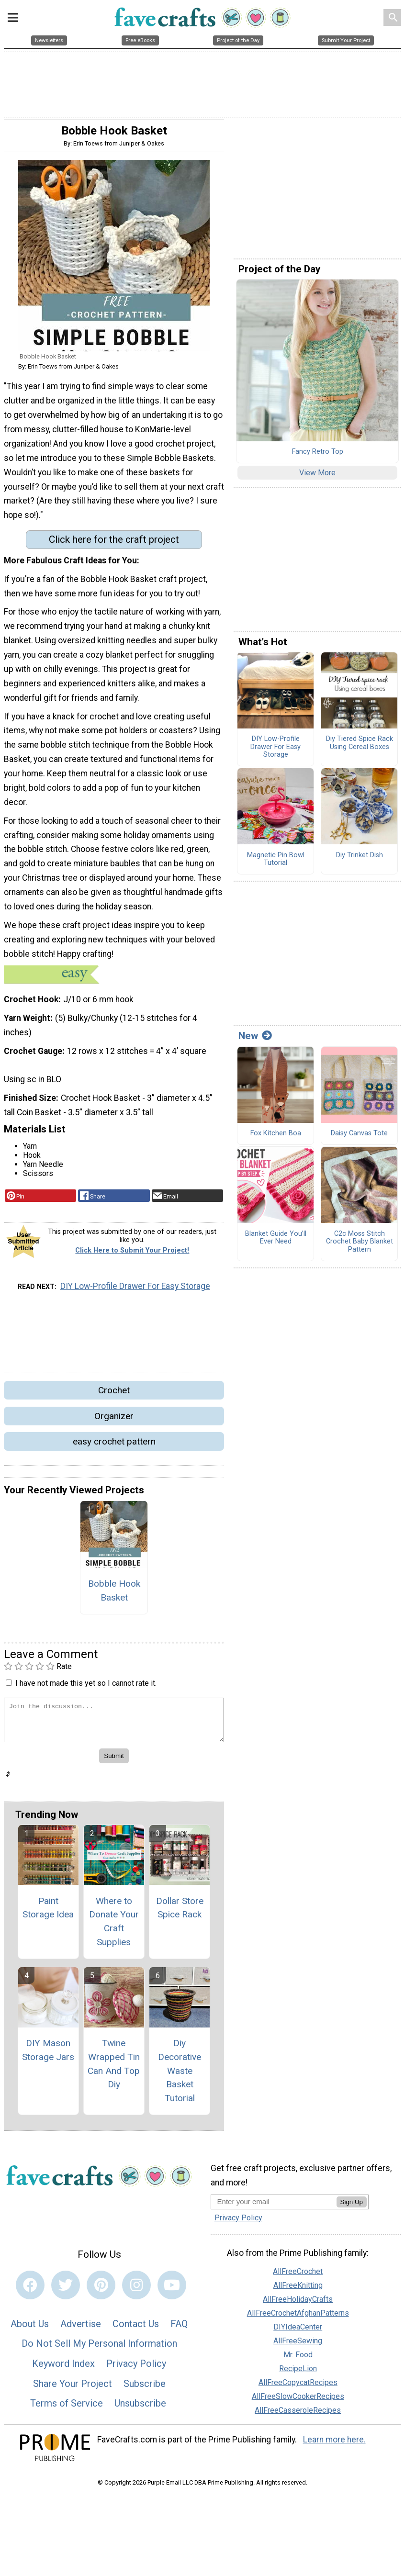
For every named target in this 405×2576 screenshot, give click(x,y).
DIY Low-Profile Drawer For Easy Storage (135, 1290)
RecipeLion (298, 2372)
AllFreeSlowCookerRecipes (298, 2400)
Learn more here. (334, 2443)
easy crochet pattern (114, 1445)
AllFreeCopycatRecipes (298, 2386)
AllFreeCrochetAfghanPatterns (298, 2316)
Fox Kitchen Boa (275, 1137)
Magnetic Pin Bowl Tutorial (275, 863)
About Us (30, 2327)
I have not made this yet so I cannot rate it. (86, 1686)
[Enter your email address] (274, 2205)
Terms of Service (66, 2407)
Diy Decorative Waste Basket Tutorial (179, 2074)
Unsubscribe (140, 2407)
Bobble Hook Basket (114, 1594)
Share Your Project (72, 2387)
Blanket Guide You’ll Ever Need (275, 1241)
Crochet (114, 1394)
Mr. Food (298, 2358)
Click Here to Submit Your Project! (132, 1254)
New (255, 1039)
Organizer (114, 1419)
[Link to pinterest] (101, 2288)
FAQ (179, 2327)
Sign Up (351, 2205)
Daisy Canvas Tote (359, 1137)
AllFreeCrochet (298, 2275)
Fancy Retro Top (317, 455)
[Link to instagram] (136, 2288)
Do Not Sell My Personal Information (99, 2347)
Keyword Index (63, 2367)
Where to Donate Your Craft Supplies (114, 1925)
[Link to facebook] (30, 2288)
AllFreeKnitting (298, 2289)
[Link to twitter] (65, 2288)
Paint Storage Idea (48, 1911)
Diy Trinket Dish (359, 859)
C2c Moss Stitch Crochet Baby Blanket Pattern (359, 1245)
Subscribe (145, 2387)
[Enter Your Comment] (114, 1723)
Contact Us (135, 2327)
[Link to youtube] (172, 2288)
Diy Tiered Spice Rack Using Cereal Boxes (359, 747)
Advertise (80, 2327)
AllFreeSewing (297, 2344)
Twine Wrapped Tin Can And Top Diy (114, 2067)
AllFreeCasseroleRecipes (298, 2414)
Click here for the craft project (114, 543)
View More (317, 476)
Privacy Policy (136, 2367)
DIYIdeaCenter (297, 2330)
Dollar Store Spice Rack (179, 1911)
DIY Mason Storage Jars (48, 2053)
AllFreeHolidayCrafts (298, 2302)
